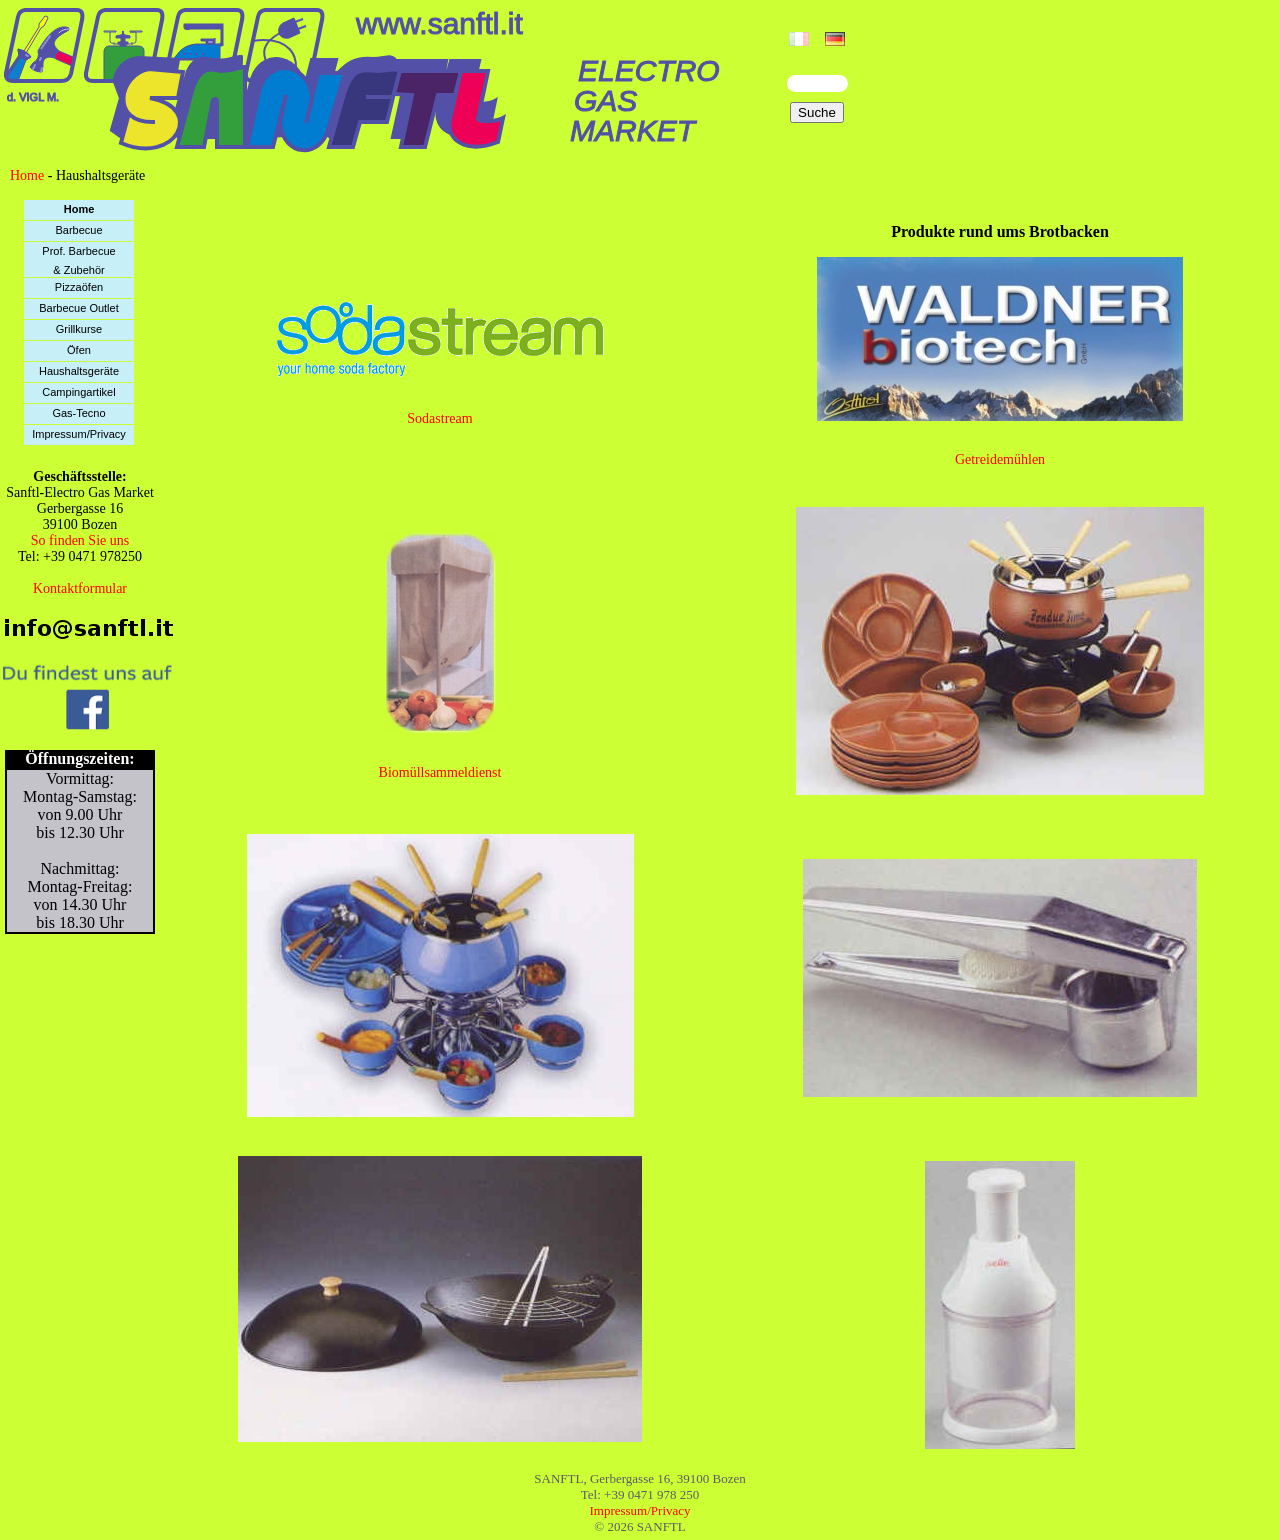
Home (27, 175)
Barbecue (78, 230)
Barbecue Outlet (79, 308)
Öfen (79, 350)
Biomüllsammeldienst (440, 772)
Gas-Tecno (78, 413)
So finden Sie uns (80, 540)
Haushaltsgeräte (79, 371)
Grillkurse (79, 329)
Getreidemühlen (1000, 459)
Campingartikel (78, 392)
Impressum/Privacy (79, 434)
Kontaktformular (80, 588)
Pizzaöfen (79, 287)
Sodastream (439, 418)
